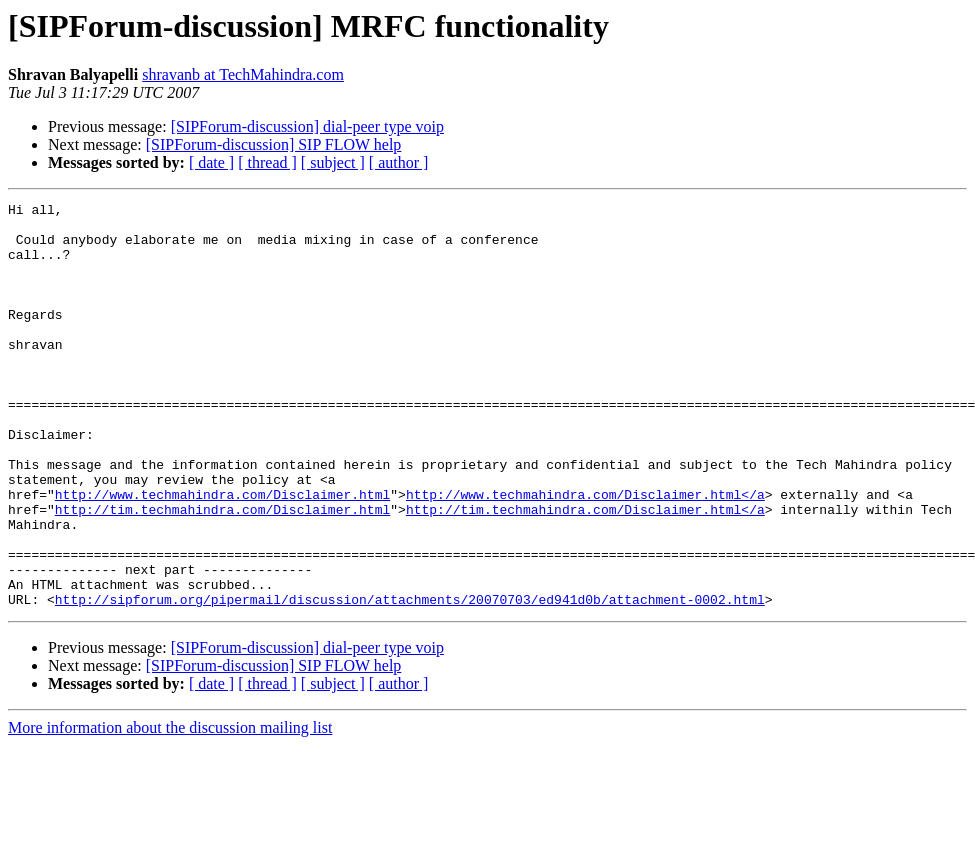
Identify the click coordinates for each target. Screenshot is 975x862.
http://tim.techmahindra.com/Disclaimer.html (222, 572)
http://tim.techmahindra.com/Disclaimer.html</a (585, 572)
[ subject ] (333, 162)
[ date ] (211, 162)
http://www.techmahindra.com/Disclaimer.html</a (585, 554)
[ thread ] (267, 162)
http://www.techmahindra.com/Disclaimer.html (222, 554)
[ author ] (399, 162)
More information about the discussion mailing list (170, 808)
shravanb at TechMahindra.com (243, 74)
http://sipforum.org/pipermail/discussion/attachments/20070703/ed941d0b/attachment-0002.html (410, 680)
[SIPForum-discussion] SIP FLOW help (274, 144)
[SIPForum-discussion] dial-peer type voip (307, 126)
